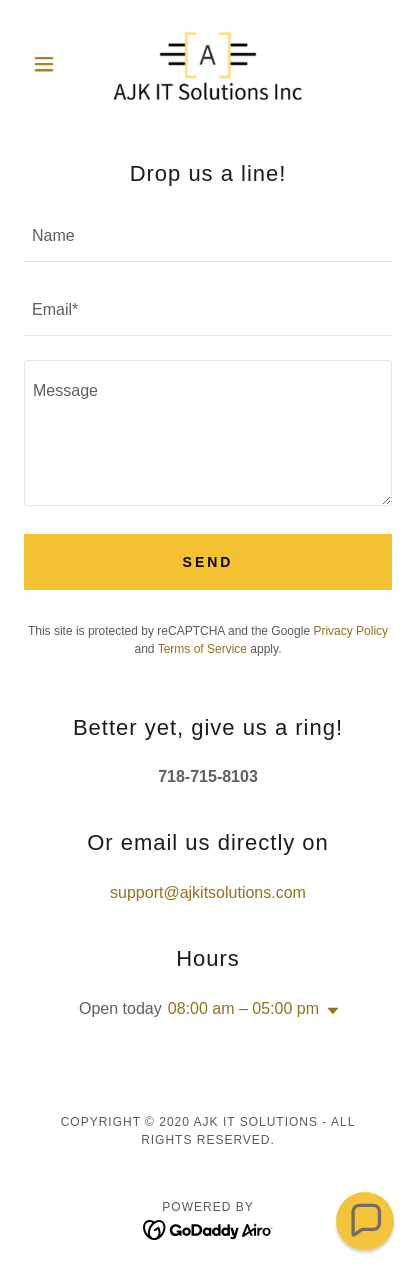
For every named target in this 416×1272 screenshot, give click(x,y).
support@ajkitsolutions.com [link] (208, 892)
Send (208, 562)
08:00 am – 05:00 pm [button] (243, 1008)
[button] (51, 64)
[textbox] (208, 237)
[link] (208, 64)
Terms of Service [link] (202, 649)
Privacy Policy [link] (350, 631)
